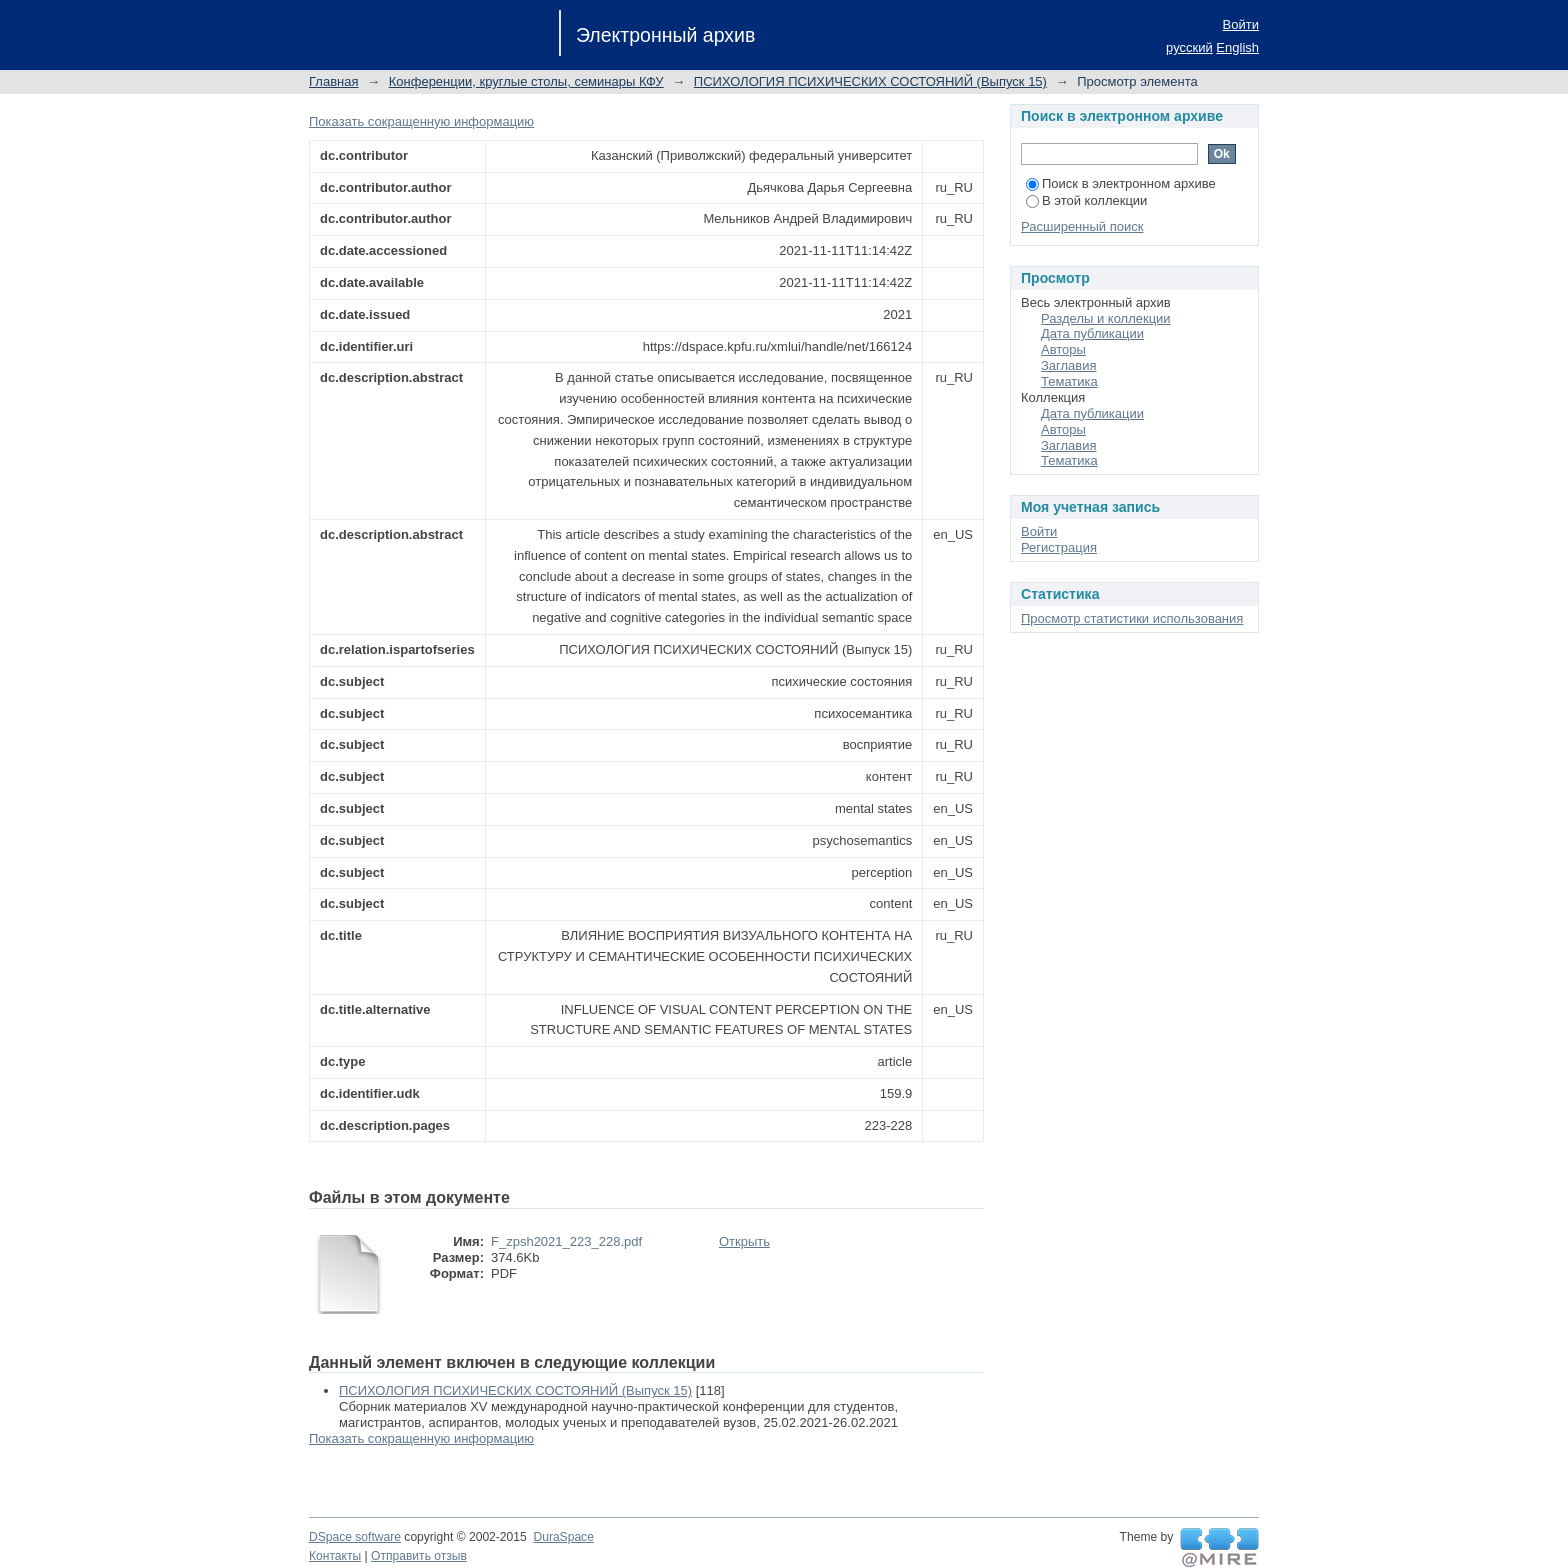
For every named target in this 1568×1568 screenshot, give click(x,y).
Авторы (1063, 349)
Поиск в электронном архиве (1121, 183)
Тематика (1069, 381)
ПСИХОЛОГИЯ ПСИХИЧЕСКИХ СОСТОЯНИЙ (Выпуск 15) (870, 81)
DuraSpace (563, 1537)
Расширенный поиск (1082, 226)
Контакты (335, 1556)
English (1237, 47)
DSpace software (355, 1537)
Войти (1241, 24)
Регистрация (1059, 547)
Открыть (744, 1241)
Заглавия (1069, 365)
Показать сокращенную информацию (421, 121)
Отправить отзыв (419, 1556)
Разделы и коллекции (1106, 318)
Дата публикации (1092, 333)
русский (1189, 47)
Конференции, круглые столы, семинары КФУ (526, 81)
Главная (333, 81)
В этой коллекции (1086, 200)
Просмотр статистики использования (1132, 618)
